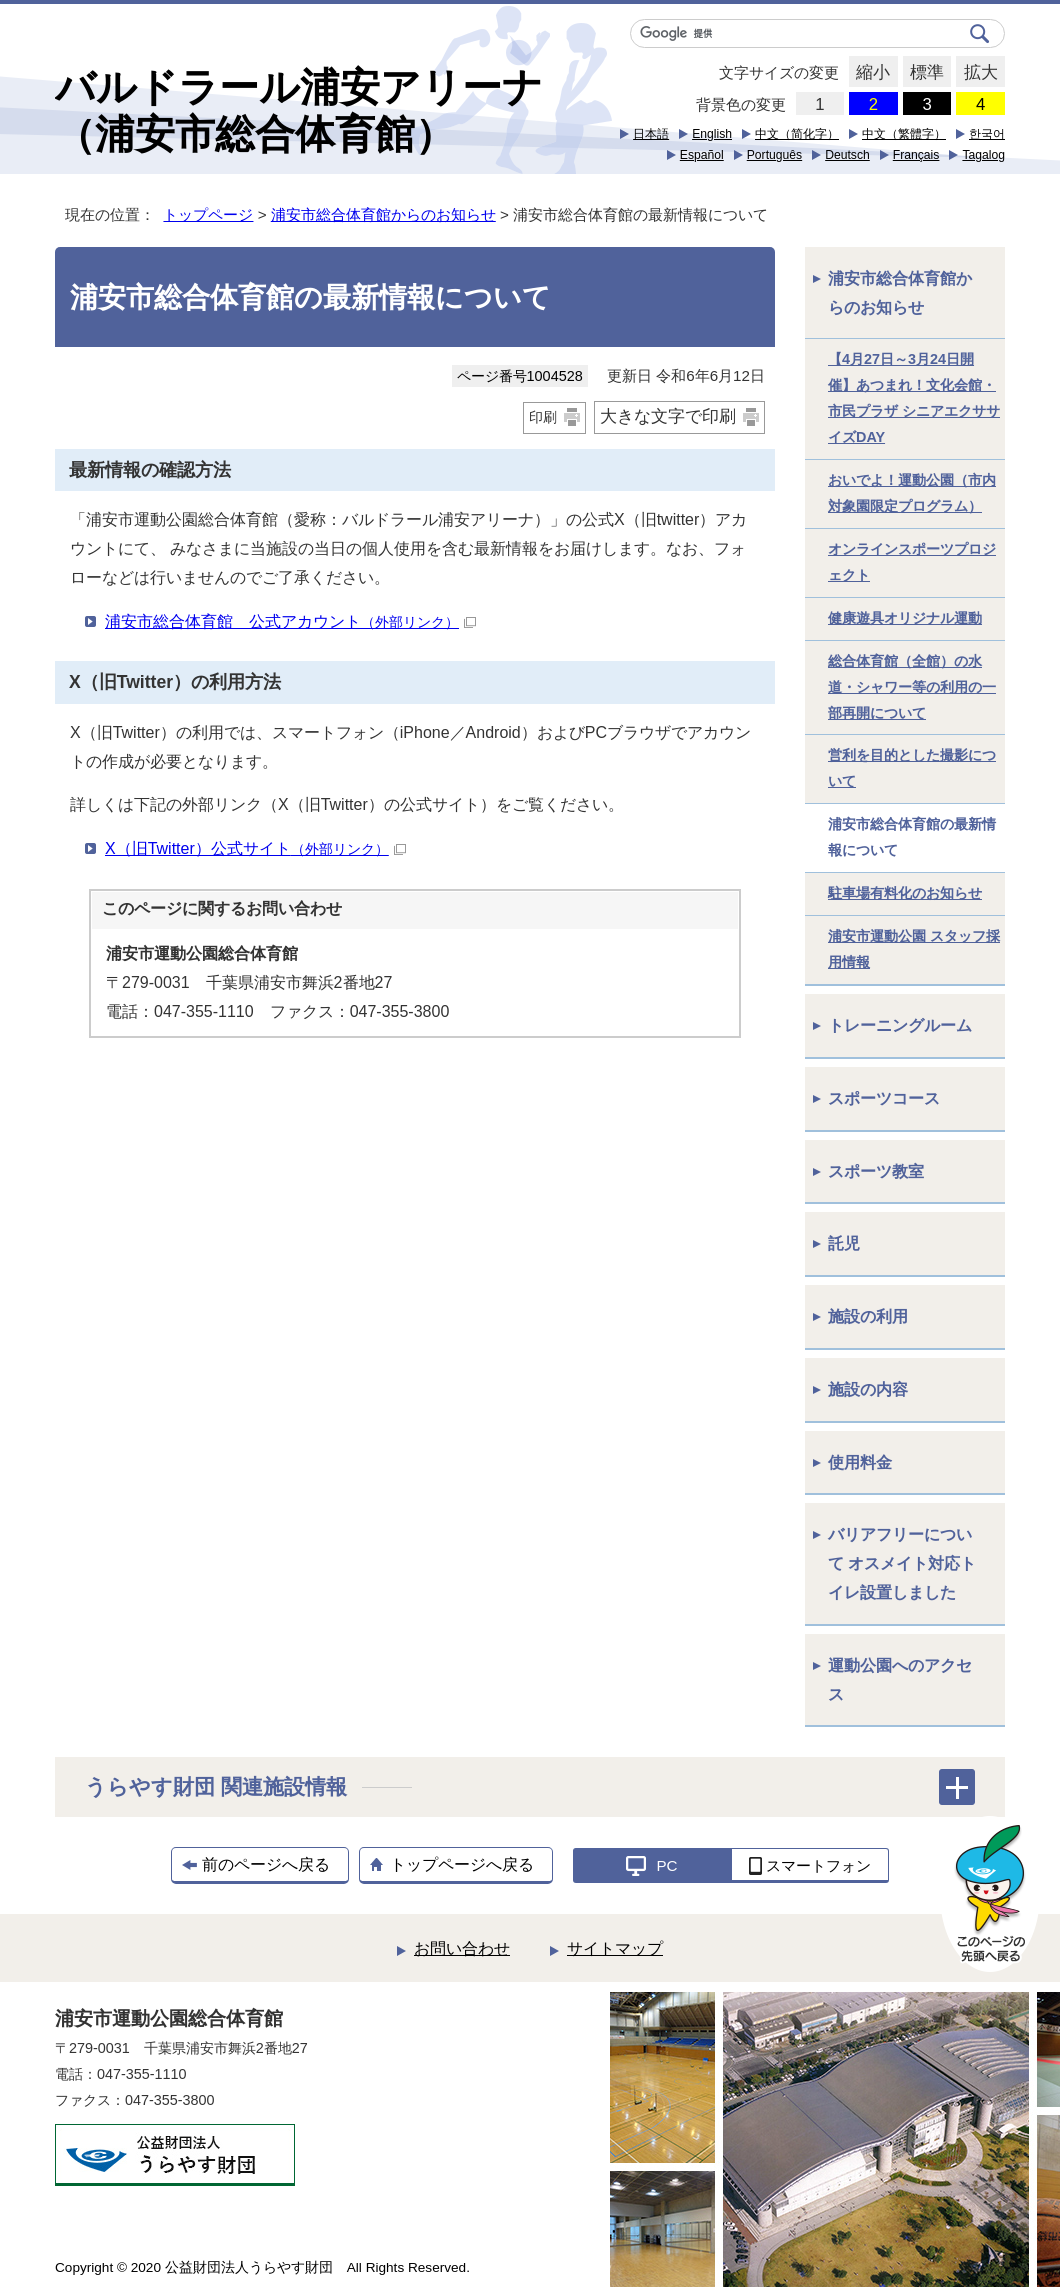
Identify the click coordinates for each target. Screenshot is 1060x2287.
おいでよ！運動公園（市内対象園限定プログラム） (912, 493)
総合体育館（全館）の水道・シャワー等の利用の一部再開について (912, 687)
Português (774, 155)
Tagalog (983, 155)
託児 (844, 1243)
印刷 (543, 417)
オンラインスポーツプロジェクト (912, 562)
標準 (923, 73)
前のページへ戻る (266, 1864)
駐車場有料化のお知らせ (905, 893)
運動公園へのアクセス (900, 1680)
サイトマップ (615, 1948)
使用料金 (860, 1462)
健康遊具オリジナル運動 (905, 618)
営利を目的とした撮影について (912, 768)
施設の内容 (868, 1389)
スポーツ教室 (876, 1171)
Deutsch (847, 155)
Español (702, 155)
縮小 (869, 73)
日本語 (651, 134)
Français (916, 155)
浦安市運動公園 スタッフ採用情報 (914, 949)
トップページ (208, 214)
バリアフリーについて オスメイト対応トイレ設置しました (902, 1563)
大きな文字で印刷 (668, 416)
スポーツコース (884, 1098)
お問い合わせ (462, 1948)
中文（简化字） (797, 134)
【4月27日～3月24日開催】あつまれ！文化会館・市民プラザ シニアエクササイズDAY (914, 398)
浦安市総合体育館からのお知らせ (383, 214)
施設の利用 (868, 1316)
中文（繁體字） (904, 134)
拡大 (976, 73)
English (712, 134)
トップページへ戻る (462, 1864)
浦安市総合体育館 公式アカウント (290, 621)
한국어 (987, 134)
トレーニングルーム (900, 1025)
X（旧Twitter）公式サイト (255, 848)
